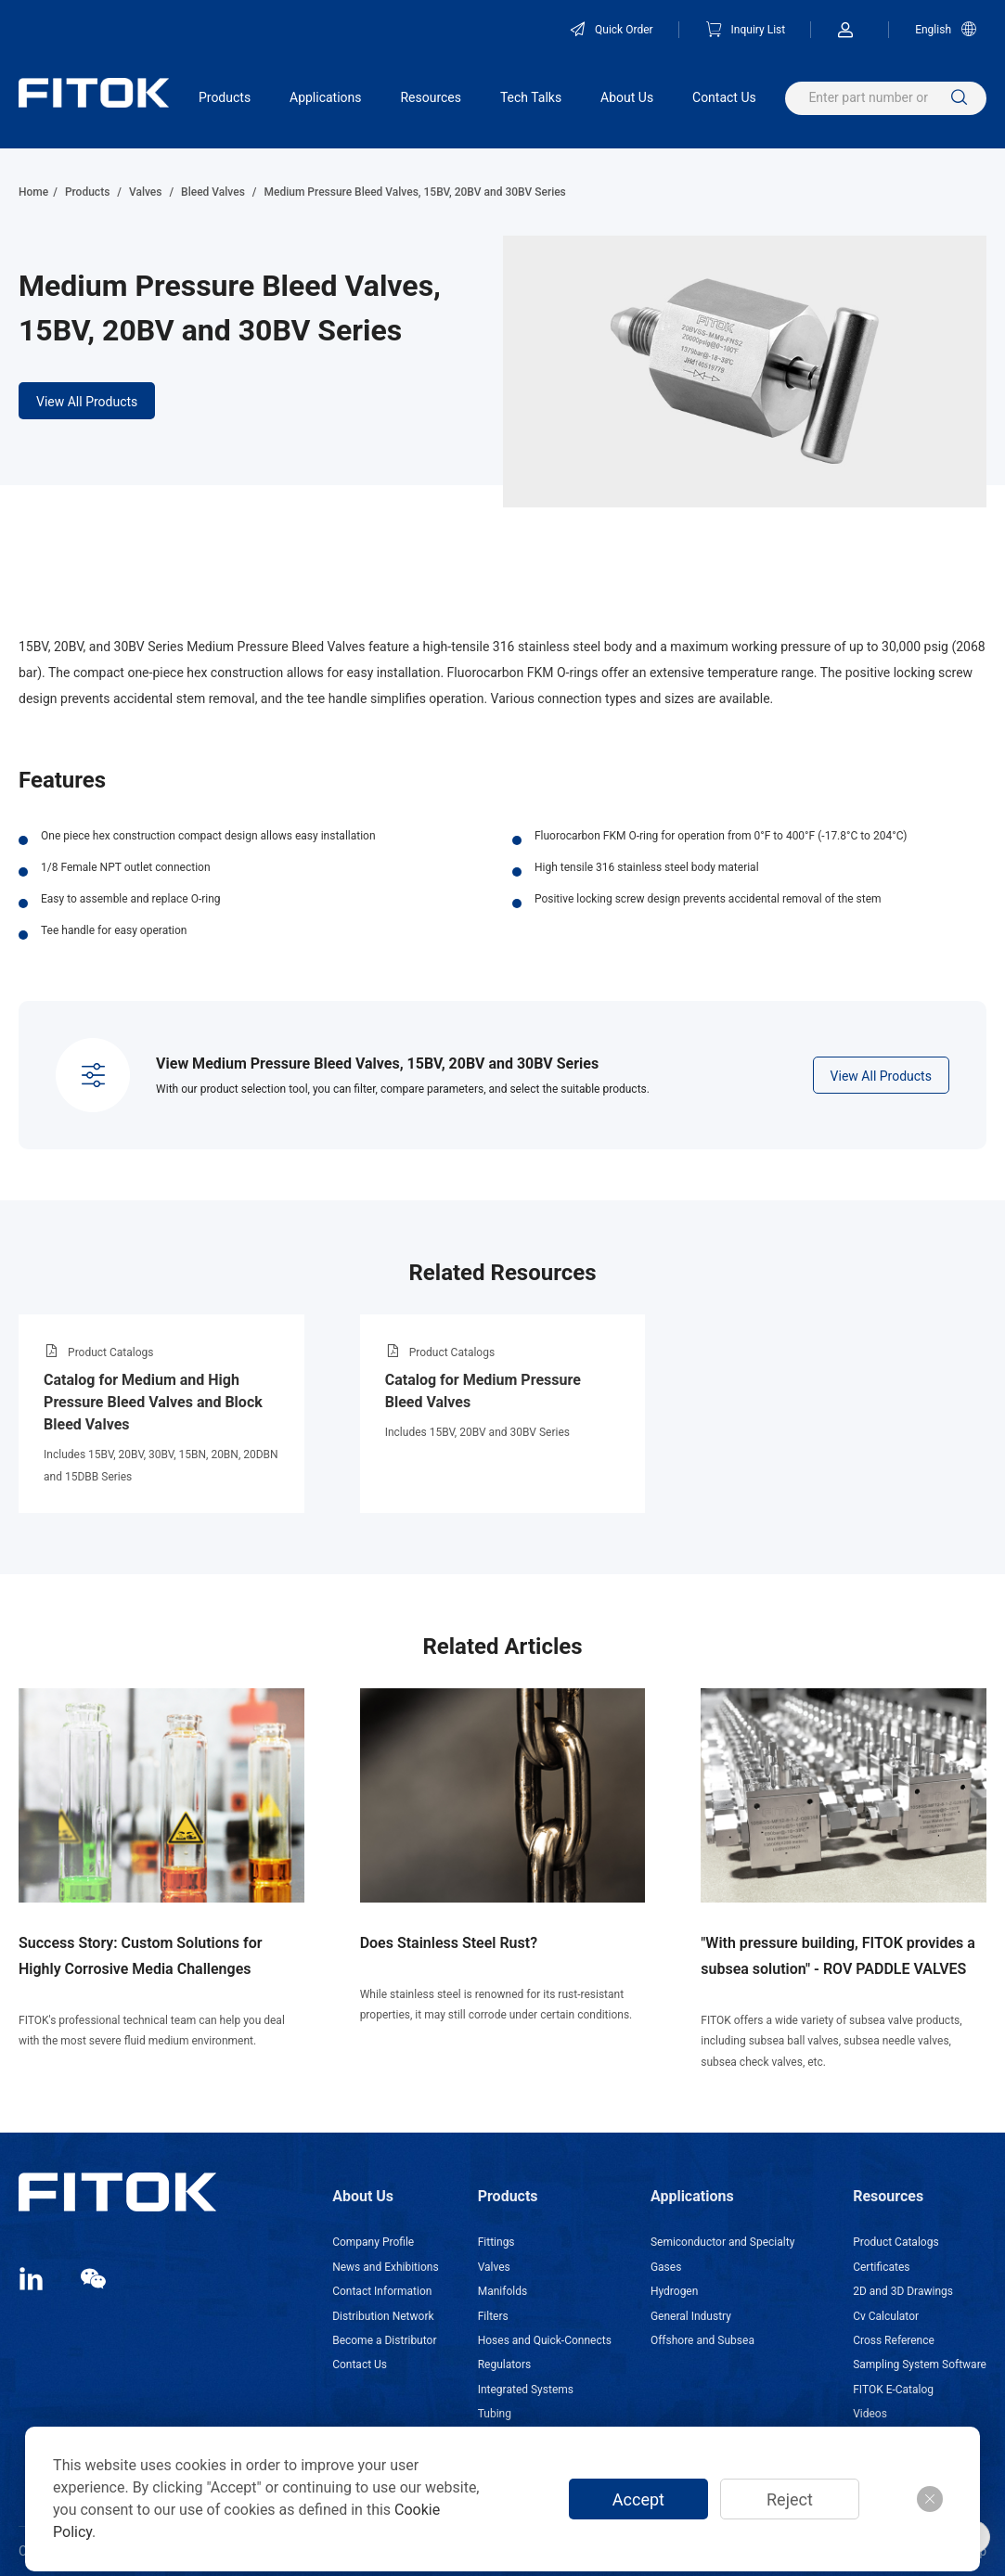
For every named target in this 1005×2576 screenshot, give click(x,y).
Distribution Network (382, 2316)
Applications (326, 97)
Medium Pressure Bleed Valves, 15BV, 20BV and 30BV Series (414, 192)
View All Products (86, 401)
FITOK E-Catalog (893, 2389)
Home (33, 192)
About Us (626, 97)
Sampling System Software (919, 2364)
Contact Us (724, 97)
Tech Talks (530, 97)
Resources (430, 97)
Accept (638, 2499)
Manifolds (502, 2291)
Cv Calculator (886, 2316)
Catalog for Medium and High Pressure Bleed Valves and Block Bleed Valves (153, 1402)
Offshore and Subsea (702, 2340)
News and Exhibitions (385, 2267)
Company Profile (373, 2242)
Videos (870, 2413)
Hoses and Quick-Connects (545, 2340)
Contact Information (382, 2291)
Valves (145, 192)
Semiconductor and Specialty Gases (722, 2254)
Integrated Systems (525, 2389)
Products (225, 97)
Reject (790, 2499)
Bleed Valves (213, 192)
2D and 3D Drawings (903, 2291)
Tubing (494, 2413)
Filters (493, 2316)
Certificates (881, 2267)
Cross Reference (893, 2340)
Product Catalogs (895, 2242)
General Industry (691, 2316)
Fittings (496, 2242)
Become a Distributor (384, 2340)
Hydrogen (674, 2291)
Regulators (504, 2364)
